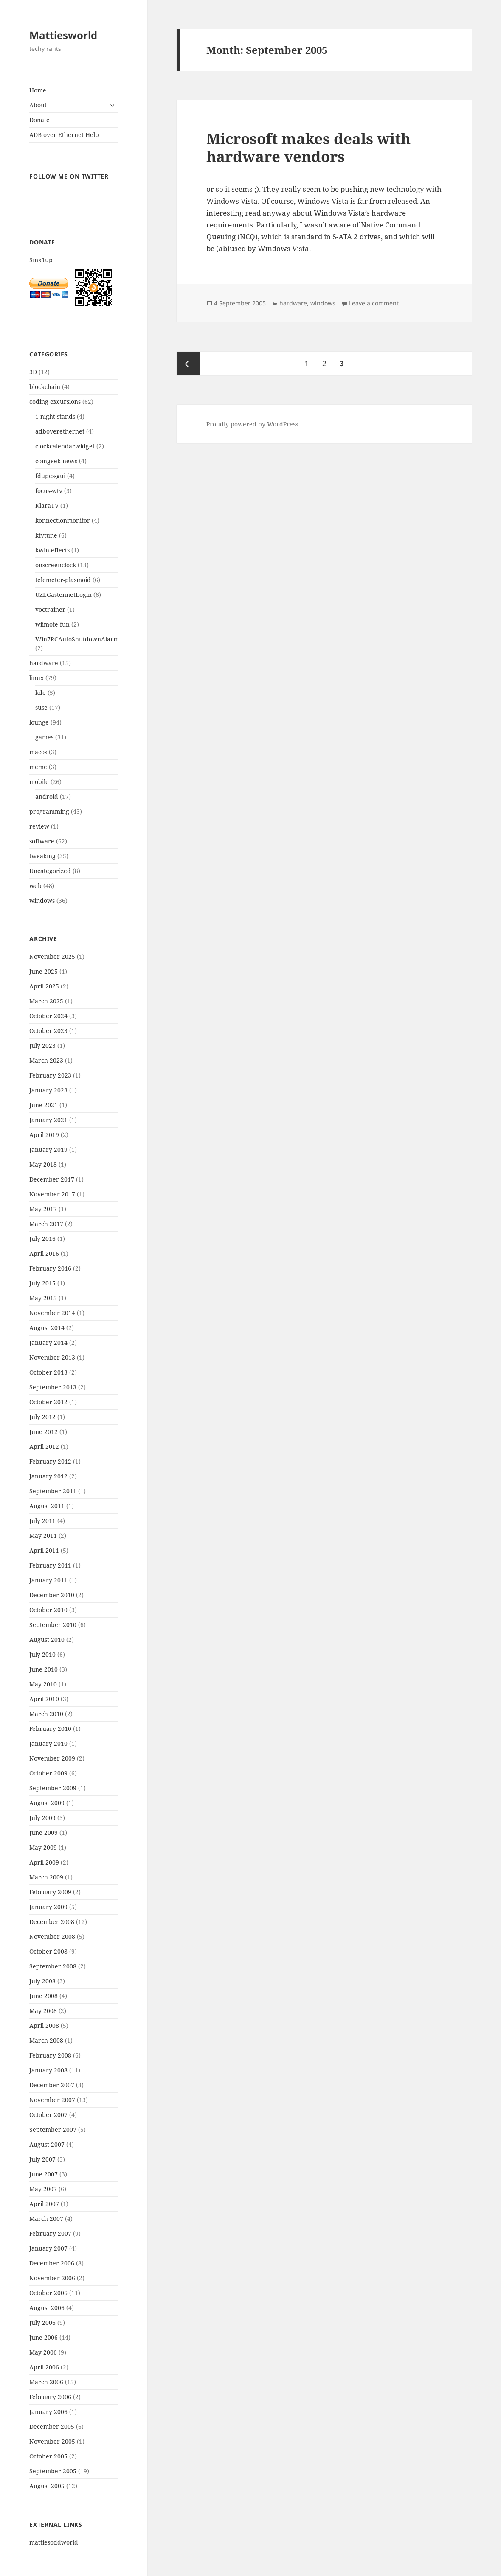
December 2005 (51, 2426)
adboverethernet (59, 431)
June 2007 (43, 2174)
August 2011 (47, 1506)
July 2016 (42, 1239)
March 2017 (46, 1224)
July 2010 (42, 1654)
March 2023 (46, 1060)
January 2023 (48, 1090)
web (35, 886)
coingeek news (56, 461)
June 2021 (43, 1105)
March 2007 (46, 2219)
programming (49, 811)
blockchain (44, 387)
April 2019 (44, 1135)
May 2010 (43, 1684)
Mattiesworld (63, 35)
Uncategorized (50, 871)
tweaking (42, 856)
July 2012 (42, 1417)
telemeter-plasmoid (63, 580)
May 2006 (43, 2352)
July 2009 (42, 1818)
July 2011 (42, 1521)
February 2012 (50, 1461)
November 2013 (52, 1357)
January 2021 (48, 1120)
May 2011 (43, 1536)
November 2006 (52, 2278)
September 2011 (52, 1491)
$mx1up (73, 283)
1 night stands (55, 416)
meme (38, 767)
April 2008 (44, 2026)
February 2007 (50, 2233)
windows (42, 900)
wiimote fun (52, 624)
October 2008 (48, 1951)
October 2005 (48, 2456)
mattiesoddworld (53, 2542)
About (38, 105)
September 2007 (52, 2129)
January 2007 (48, 2248)
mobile (39, 782)
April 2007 (44, 2204)
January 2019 (48, 1149)
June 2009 (43, 1832)
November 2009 (52, 1758)
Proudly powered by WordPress (252, 424)
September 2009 (52, 1788)
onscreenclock (55, 565)
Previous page (188, 363)
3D (33, 372)
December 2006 (51, 2263)
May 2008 (43, 2011)
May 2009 (43, 1847)
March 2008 (46, 2040)
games (44, 737)
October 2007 (48, 2115)
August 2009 (47, 1803)
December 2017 (51, 1179)
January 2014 (48, 1342)
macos (38, 752)
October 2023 (48, 1031)
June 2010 (43, 1669)
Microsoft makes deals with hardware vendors (308, 147)
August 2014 (47, 1328)
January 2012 (48, 1476)
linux (36, 678)
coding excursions (55, 402)
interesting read (233, 213)
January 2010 (48, 1743)
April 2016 (44, 1253)
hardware (43, 663)
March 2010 (46, 1714)
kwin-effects (52, 550)
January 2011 (48, 1580)
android (46, 796)
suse (41, 707)
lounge (39, 722)
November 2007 (52, 2100)
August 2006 (47, 2308)
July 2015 (42, 1283)
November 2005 (52, 2441)
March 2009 (46, 1877)
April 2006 (44, 2367)
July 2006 (42, 2322)
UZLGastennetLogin (63, 595)
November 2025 (52, 956)
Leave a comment (374, 303)
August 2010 (47, 1639)
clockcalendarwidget (65, 446)
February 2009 (50, 1892)
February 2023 (50, 1075)
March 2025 (46, 1001)
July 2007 (42, 2159)
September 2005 (52, 2471)
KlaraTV (47, 505)
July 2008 (42, 1981)
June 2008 (43, 1996)
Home (37, 90)
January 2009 (48, 1907)
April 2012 (44, 1446)
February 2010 (50, 1729)
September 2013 (52, 1387)
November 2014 (52, 1313)
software (41, 841)
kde (40, 693)
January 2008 (48, 2070)
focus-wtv (48, 491)
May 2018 (43, 1164)
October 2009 (48, 1773)
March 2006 (46, 2382)
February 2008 (50, 2055)
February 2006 (50, 2397)
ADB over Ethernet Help (64, 135)
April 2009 (44, 1862)
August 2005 (47, 2486)
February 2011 (50, 1565)
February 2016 (50, 1268)
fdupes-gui (50, 476)
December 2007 (51, 2085)
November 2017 (52, 1194)
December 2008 (51, 1922)
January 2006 (48, 2412)
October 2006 (48, 2293)
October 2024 (48, 1016)
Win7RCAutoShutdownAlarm (77, 639)
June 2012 (43, 1432)
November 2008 (52, 1936)
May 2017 (43, 1209)
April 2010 (44, 1699)
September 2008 (52, 1966)
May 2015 (43, 1298)
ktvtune (46, 535)
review (39, 826)
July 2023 (42, 1046)
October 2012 (48, 1402)
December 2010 (51, 1595)
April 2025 (44, 986)
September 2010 (52, 1625)
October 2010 (48, 1610)
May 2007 (43, 2189)
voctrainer (50, 609)
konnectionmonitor (62, 520)
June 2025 (43, 971)
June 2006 (43, 2337)
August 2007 (47, 2144)
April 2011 (44, 1550)
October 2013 (48, 1372)
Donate (39, 120)
